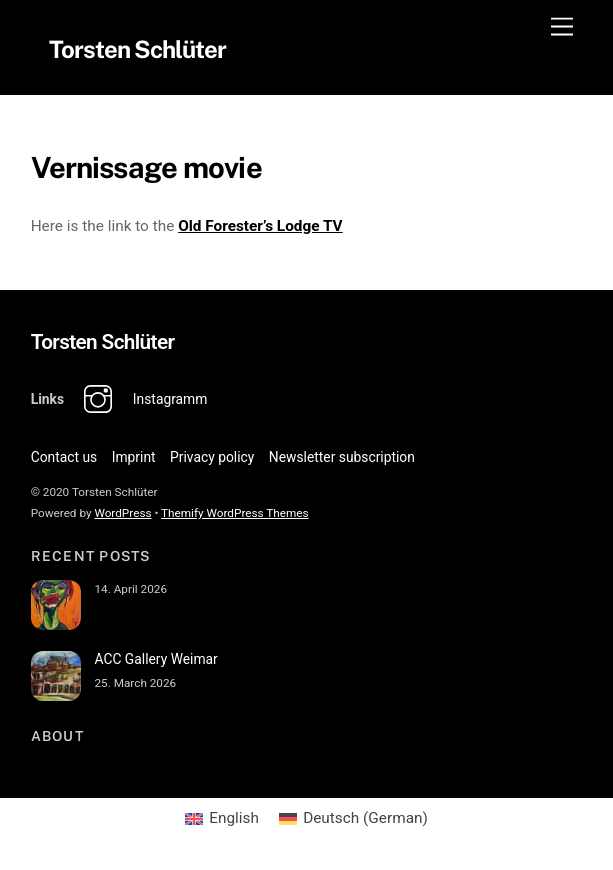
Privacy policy (212, 457)
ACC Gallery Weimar (155, 659)
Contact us (64, 457)
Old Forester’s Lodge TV (260, 226)
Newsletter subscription (342, 457)
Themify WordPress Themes (235, 514)
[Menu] (562, 27)
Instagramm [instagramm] (140, 399)
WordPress (122, 514)
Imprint (134, 457)
